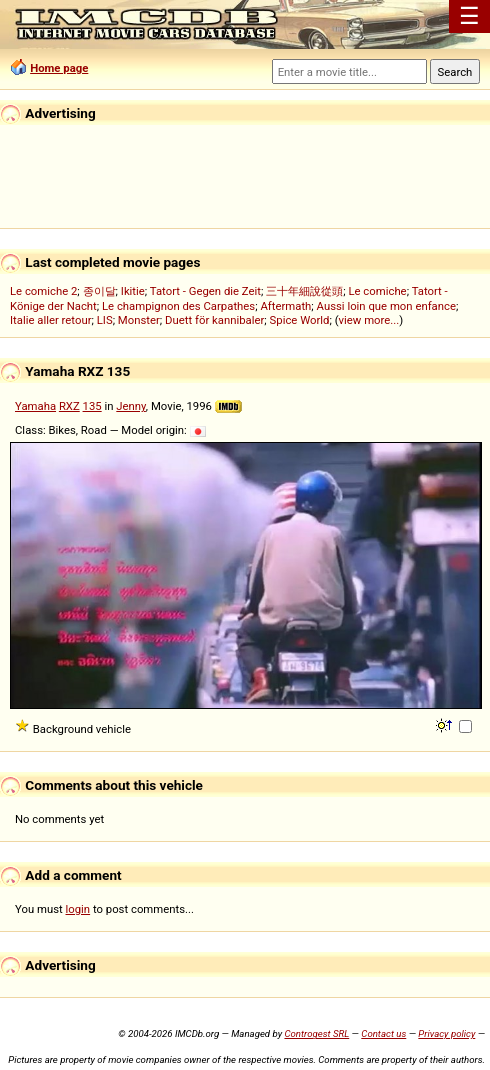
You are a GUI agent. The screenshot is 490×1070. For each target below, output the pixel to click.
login (78, 909)
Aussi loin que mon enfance (386, 306)
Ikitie (133, 291)
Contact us (383, 1033)
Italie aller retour (50, 320)
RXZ (69, 406)
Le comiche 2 (43, 291)
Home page (59, 68)
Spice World (300, 320)
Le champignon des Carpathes (178, 306)
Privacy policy (446, 1033)
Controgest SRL (316, 1033)
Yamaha (35, 406)
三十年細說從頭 (304, 291)
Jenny (131, 406)
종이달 (99, 291)
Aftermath (285, 306)
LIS (105, 320)
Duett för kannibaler (214, 320)
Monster (139, 320)
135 (92, 406)
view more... (369, 320)
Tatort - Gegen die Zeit (205, 291)
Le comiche (377, 291)
